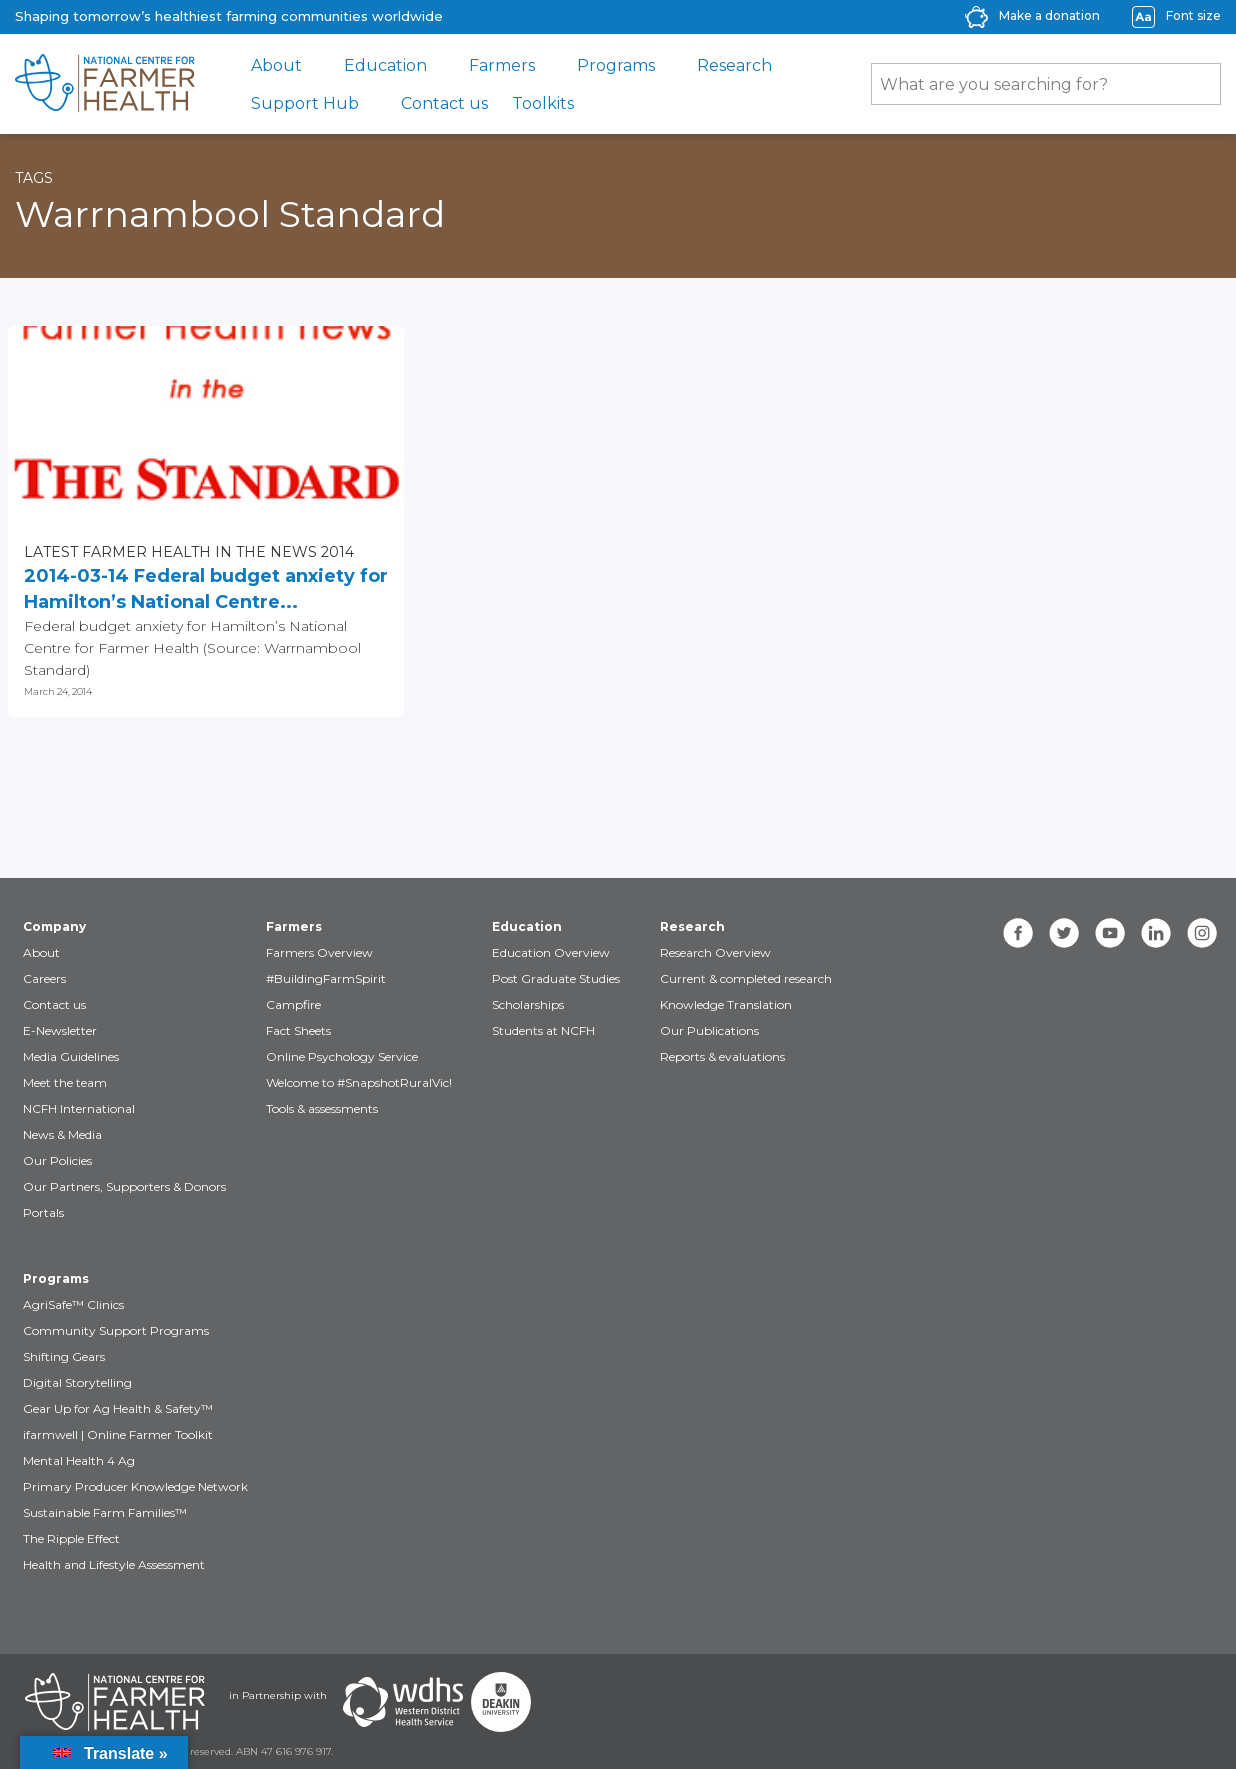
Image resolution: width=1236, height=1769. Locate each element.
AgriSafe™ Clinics (73, 1304)
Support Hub (305, 103)
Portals (43, 1212)
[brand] (105, 84)
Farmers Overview (319, 952)
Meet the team (65, 1082)
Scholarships (528, 1004)
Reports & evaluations (722, 1056)
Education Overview (551, 952)
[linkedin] (1156, 933)
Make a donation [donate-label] (1049, 15)
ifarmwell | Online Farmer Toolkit (118, 1434)
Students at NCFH (543, 1030)
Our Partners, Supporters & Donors (124, 1186)
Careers (44, 978)
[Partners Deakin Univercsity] (501, 1702)
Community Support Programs (116, 1330)
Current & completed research (746, 978)
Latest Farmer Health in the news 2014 (189, 552)
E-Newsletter (60, 1030)
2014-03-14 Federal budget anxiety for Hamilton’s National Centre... (206, 589)
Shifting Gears (64, 1356)
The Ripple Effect (71, 1538)
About (276, 65)
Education (385, 65)
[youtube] (1110, 933)
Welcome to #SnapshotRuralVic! (359, 1082)
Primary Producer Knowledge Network (135, 1486)
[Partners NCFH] (115, 1702)
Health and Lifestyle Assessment (114, 1564)
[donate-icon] (976, 15)
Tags (34, 178)
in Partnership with (278, 1695)
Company (54, 926)
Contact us (444, 103)
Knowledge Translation (726, 1004)
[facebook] (1018, 933)
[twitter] (1064, 933)
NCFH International (79, 1108)
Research (734, 65)
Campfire (293, 1004)
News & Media (62, 1134)
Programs (616, 65)
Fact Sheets (298, 1030)
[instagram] (1202, 933)
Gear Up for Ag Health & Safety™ (118, 1408)
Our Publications (709, 1030)
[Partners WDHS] (403, 1702)
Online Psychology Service (342, 1056)
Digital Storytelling (77, 1382)
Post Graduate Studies (556, 978)
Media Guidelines (71, 1056)
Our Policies (57, 1160)
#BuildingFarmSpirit (326, 978)
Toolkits (543, 103)
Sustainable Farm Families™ (105, 1512)
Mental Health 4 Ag (79, 1460)
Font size (1193, 15)
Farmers (502, 65)
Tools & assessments (322, 1108)
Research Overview (715, 952)
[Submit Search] (1196, 84)
